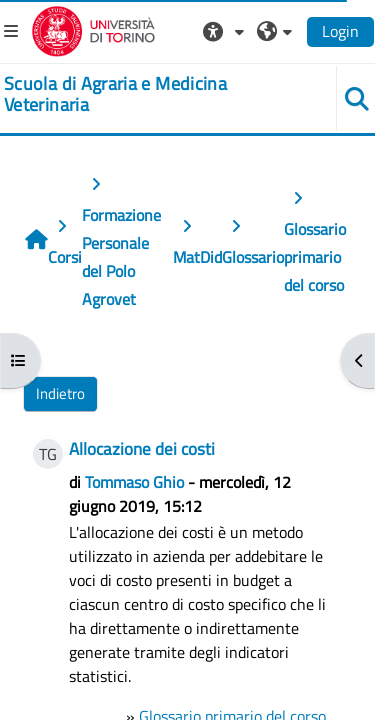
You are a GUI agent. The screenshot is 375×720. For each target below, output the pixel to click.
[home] (156, 94)
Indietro (60, 393)
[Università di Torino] (93, 29)
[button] (226, 31)
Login (340, 31)
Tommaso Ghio (134, 482)
